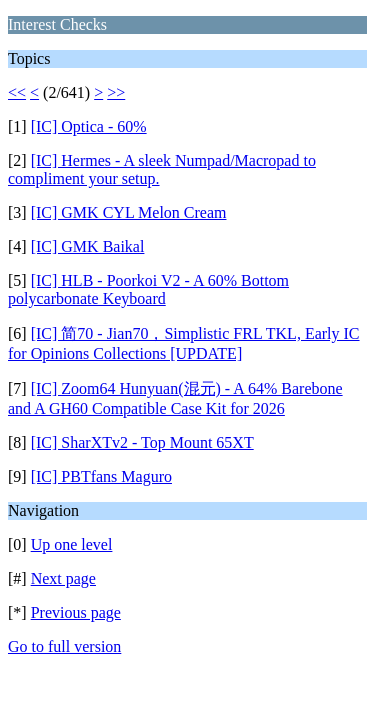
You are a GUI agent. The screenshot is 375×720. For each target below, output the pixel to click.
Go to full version (64, 646)
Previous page (76, 612)
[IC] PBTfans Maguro (101, 476)
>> (116, 92)
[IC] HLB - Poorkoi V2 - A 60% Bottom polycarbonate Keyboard (148, 289)
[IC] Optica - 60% (89, 126)
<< (17, 92)
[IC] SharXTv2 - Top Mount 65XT (142, 442)
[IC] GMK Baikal (88, 246)
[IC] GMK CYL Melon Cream (129, 212)
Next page (63, 578)
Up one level (72, 544)
